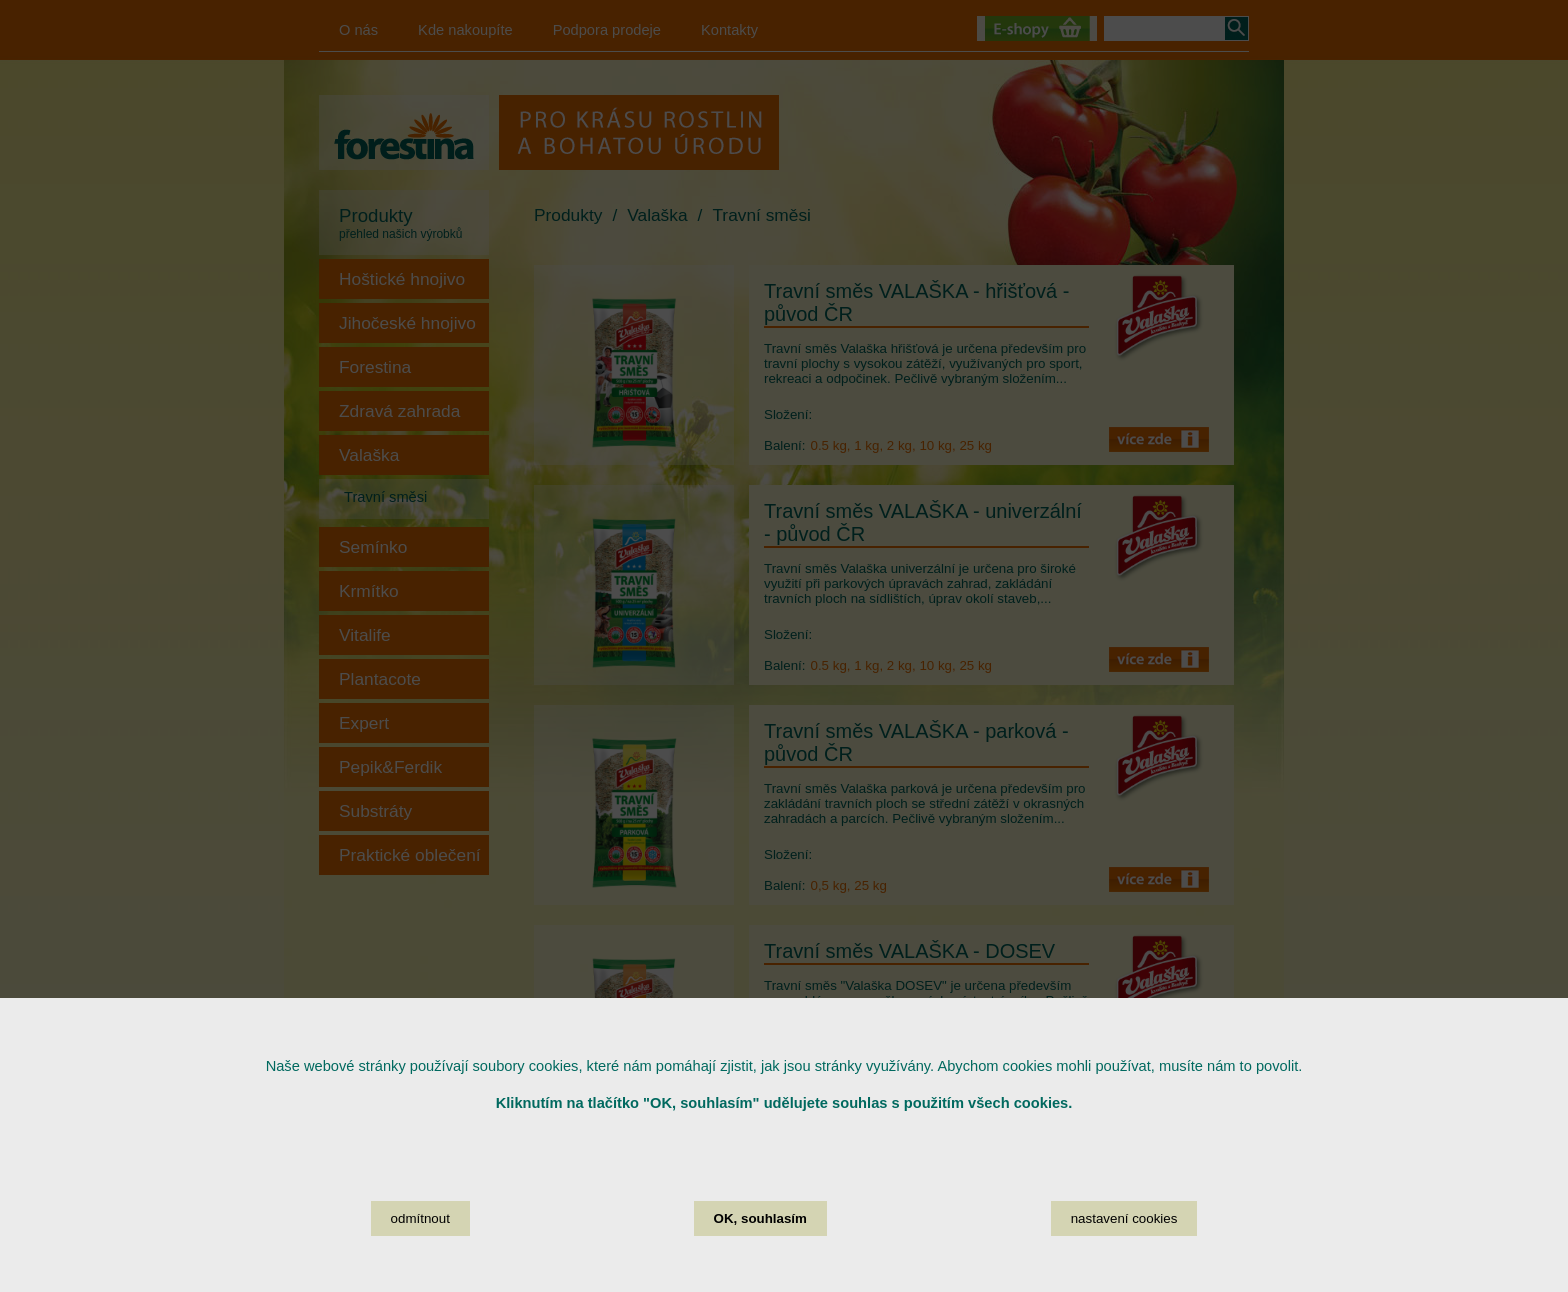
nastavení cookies (1124, 1244)
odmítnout (420, 1244)
